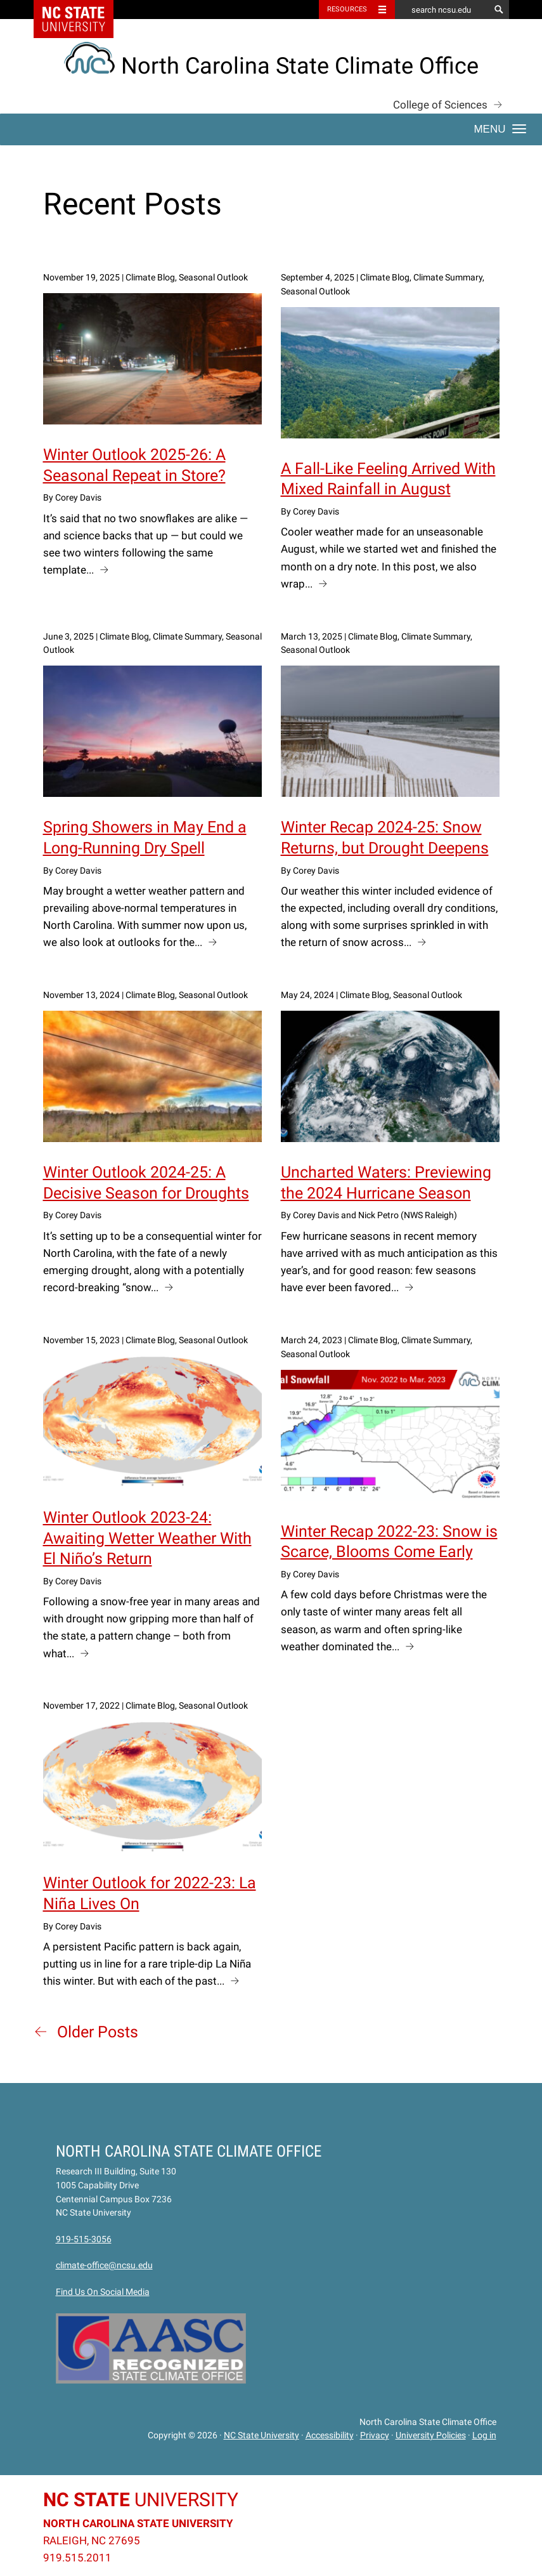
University (140, 2499)
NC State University (261, 2435)
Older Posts (97, 2032)
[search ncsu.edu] (442, 9)
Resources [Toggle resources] (347, 9)
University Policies (431, 2435)
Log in (484, 2435)
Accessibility (330, 2435)
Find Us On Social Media (103, 2292)
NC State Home (81, 9)
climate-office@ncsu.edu (104, 2265)
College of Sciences (440, 104)
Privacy (374, 2435)
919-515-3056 (84, 2239)
